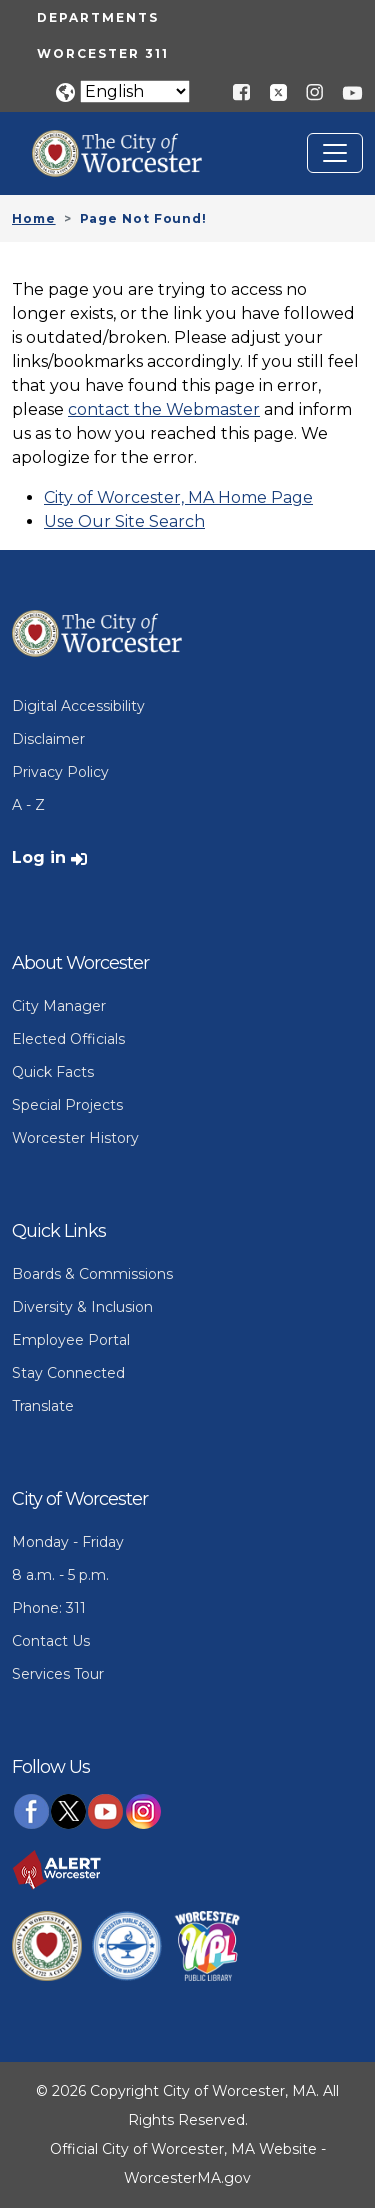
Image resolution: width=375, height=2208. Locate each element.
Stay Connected (68, 1373)
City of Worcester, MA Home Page (178, 497)
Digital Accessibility (78, 706)
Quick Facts (53, 1072)
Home (34, 218)
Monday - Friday (68, 1542)
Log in (39, 857)
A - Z (28, 805)
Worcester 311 (103, 53)
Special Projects (67, 1105)
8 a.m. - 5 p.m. (60, 1575)
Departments (98, 17)
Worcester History (75, 1138)
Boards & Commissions (92, 1274)
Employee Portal (71, 1340)
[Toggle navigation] (335, 153)
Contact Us (51, 1641)
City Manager (59, 1006)
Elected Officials (68, 1039)
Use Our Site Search (124, 521)
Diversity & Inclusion (82, 1307)
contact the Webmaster (164, 409)
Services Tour (58, 1674)
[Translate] (135, 91)
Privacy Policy (60, 772)
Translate (43, 1406)
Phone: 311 (49, 1608)
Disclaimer (48, 739)
